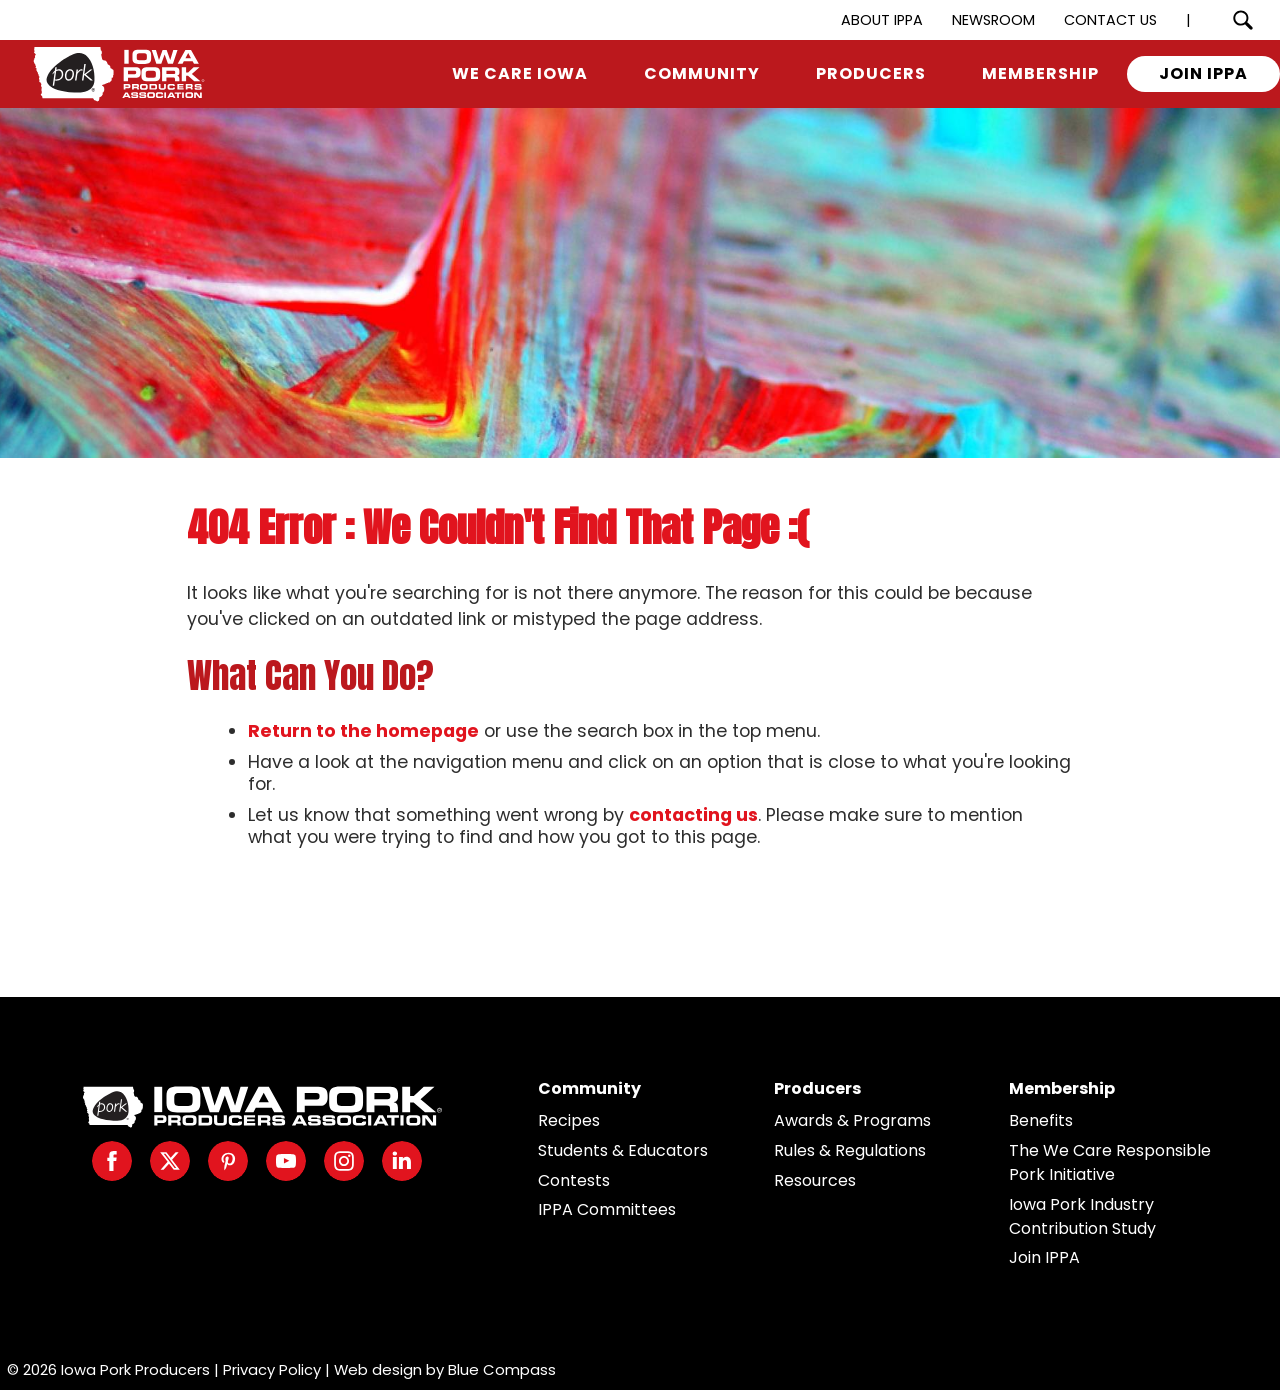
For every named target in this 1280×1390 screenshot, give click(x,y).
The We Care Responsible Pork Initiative (1110, 1162)
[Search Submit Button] (1242, 20)
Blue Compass (502, 1369)
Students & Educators (623, 1150)
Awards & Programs (852, 1120)
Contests (574, 1180)
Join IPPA (1044, 1257)
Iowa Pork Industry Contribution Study (1082, 1216)
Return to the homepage (363, 731)
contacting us (693, 815)
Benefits (1041, 1120)
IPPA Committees (607, 1209)
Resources (815, 1180)
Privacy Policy (272, 1369)
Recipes (569, 1120)
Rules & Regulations (850, 1150)
